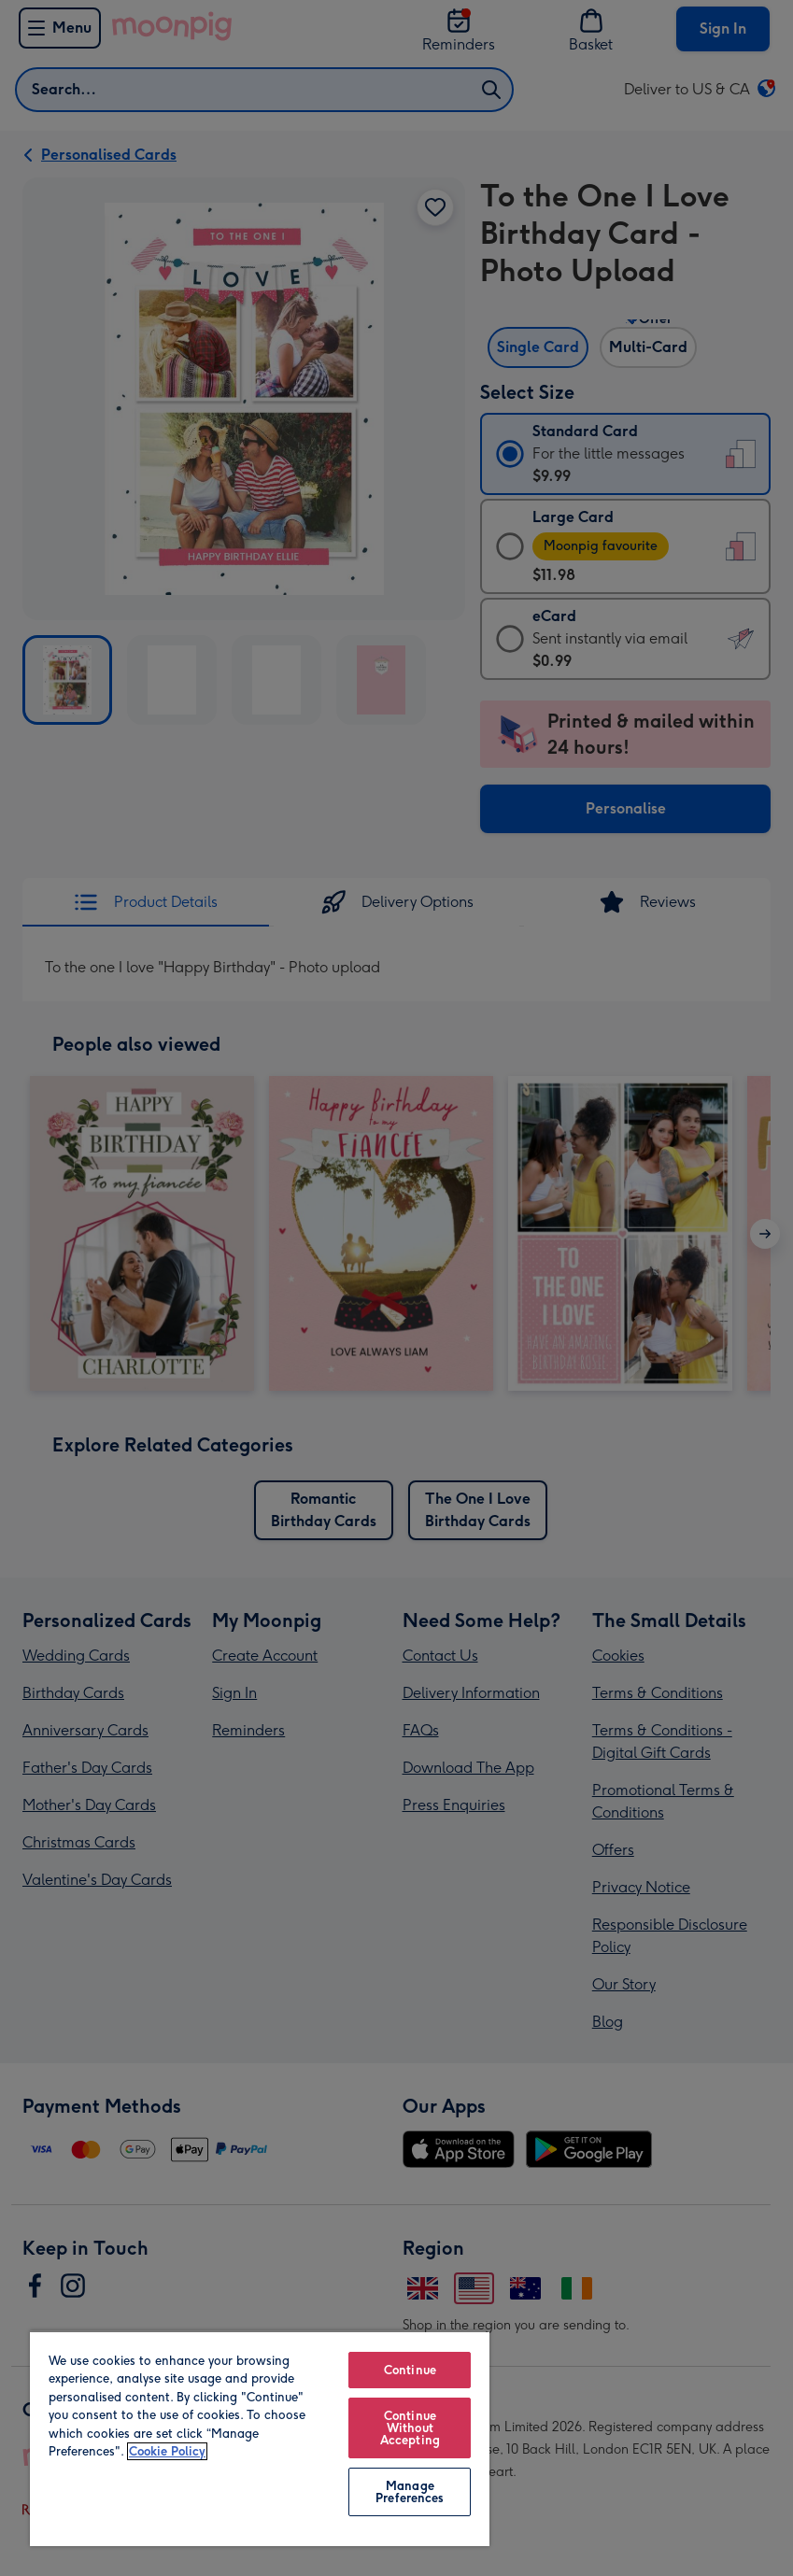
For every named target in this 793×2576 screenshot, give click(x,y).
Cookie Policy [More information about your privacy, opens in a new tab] (167, 2451)
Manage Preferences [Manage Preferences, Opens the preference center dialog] (409, 2492)
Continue (410, 2370)
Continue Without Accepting (410, 2428)
